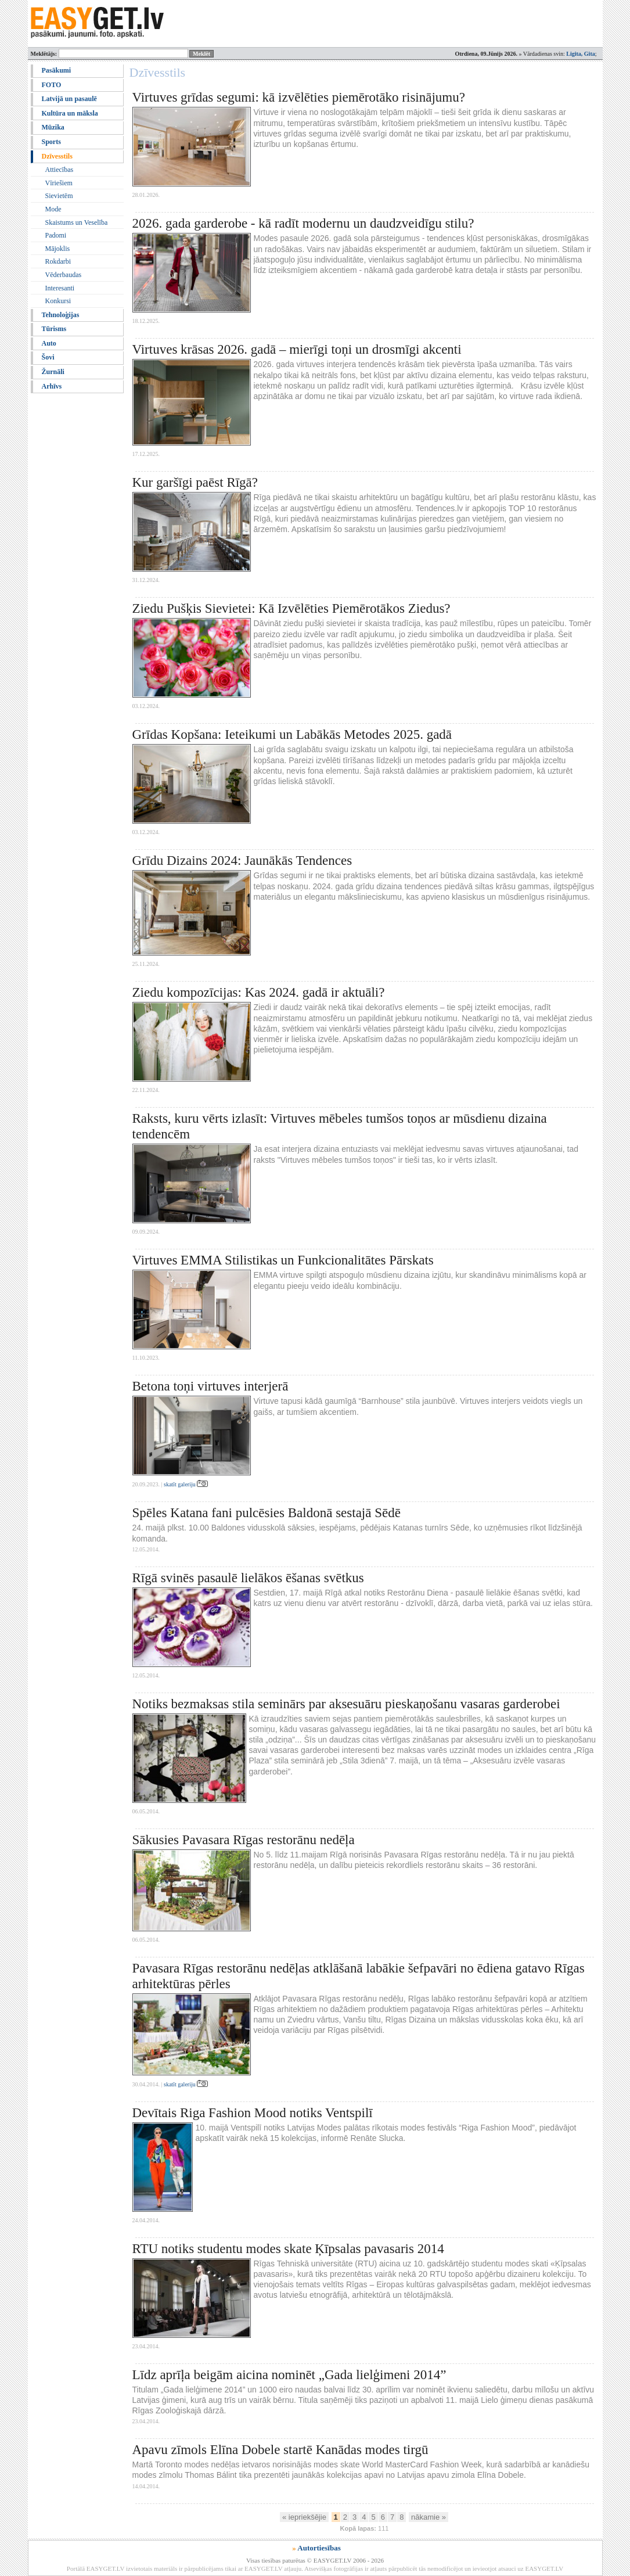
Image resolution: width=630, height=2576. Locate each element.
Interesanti (60, 288)
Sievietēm (59, 196)
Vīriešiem (59, 183)
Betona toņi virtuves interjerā (210, 1386)
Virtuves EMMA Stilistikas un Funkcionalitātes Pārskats (283, 1260)
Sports (51, 142)
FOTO (52, 85)
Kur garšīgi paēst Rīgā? (195, 482)
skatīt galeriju (186, 1484)
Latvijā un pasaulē (69, 99)
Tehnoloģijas (61, 315)
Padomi (56, 235)
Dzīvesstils (57, 156)
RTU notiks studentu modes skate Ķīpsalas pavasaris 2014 (288, 2248)
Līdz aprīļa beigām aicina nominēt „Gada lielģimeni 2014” (289, 2374)
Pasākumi (56, 70)
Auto (49, 343)
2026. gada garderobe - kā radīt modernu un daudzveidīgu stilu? (303, 223)
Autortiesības (318, 2547)
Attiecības (59, 170)
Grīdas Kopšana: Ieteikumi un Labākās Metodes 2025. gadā (292, 734)
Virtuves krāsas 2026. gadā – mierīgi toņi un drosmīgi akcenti (297, 349)
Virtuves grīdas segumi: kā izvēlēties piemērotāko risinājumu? (298, 97)
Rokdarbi (58, 261)
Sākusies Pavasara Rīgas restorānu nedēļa (243, 1840)
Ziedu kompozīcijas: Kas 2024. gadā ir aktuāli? (258, 992)
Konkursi (58, 301)
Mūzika (53, 127)
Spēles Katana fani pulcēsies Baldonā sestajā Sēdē (266, 1513)
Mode (53, 209)
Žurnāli (53, 372)
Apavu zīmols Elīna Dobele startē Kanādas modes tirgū (280, 2449)
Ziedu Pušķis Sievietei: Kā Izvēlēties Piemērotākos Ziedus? (291, 608)
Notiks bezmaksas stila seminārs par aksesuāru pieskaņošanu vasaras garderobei (346, 1704)
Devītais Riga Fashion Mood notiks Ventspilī (252, 2113)
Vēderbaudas (63, 275)
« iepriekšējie (304, 2517)
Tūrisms (54, 329)
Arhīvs (52, 386)
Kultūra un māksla (70, 113)
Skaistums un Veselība (76, 222)
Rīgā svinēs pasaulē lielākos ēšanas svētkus (248, 1578)
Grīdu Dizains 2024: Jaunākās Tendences (242, 860)
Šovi (48, 357)
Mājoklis (57, 249)
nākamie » (428, 2517)
